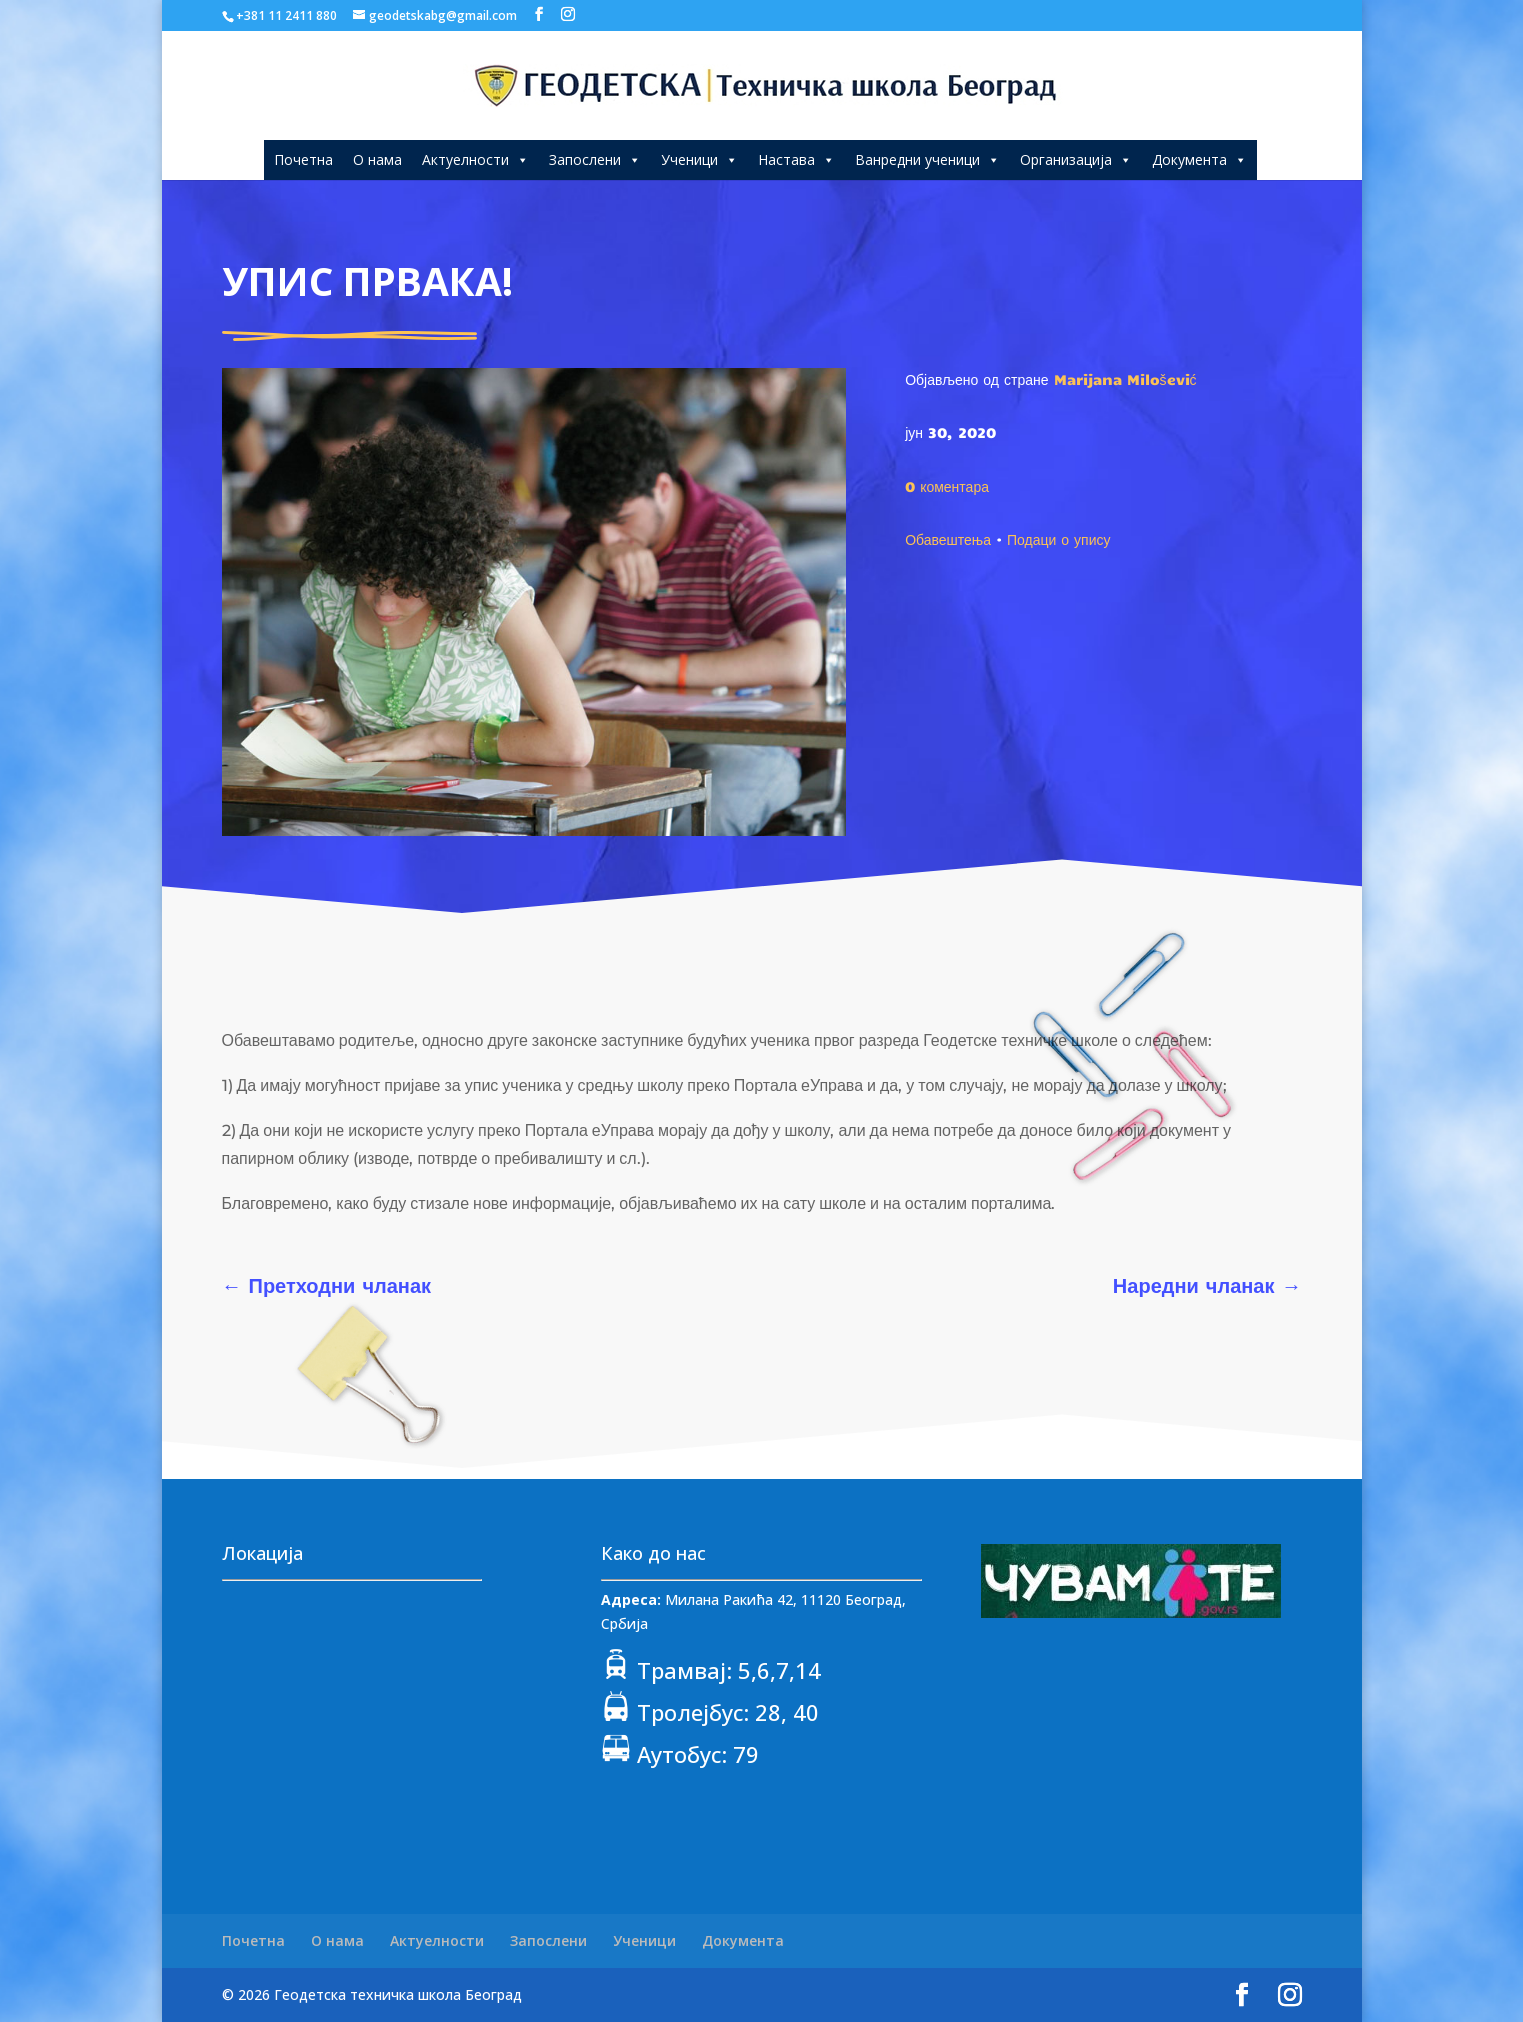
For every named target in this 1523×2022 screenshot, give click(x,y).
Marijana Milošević (1125, 379)
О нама (377, 159)
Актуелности (475, 159)
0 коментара (947, 486)
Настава (796, 159)
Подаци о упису (1059, 539)
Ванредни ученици (927, 159)
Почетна (303, 159)
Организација (1076, 159)
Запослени (595, 159)
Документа (1199, 159)
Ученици (699, 159)
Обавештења (948, 539)
